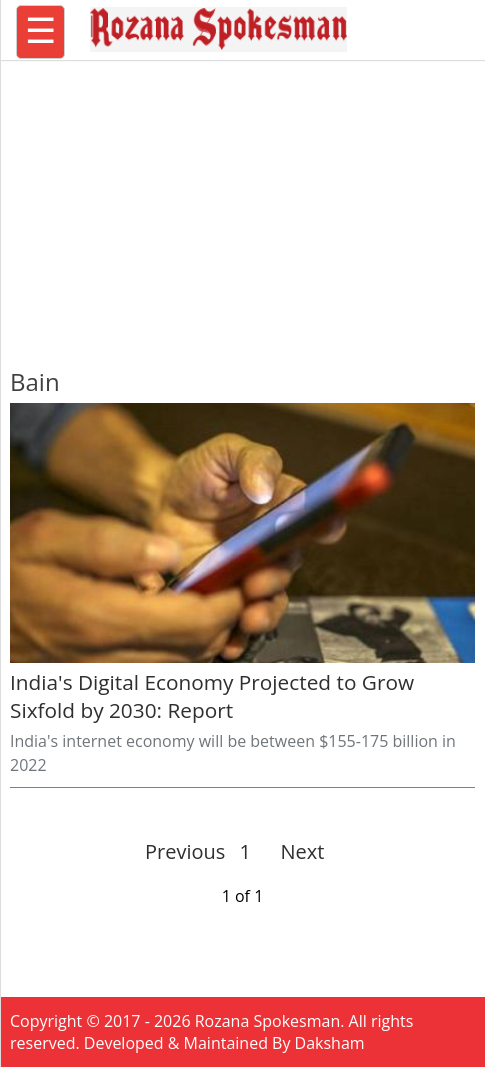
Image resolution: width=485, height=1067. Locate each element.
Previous (185, 851)
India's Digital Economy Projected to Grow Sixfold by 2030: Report (212, 696)
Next (294, 851)
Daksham (330, 1043)
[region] (243, 205)
